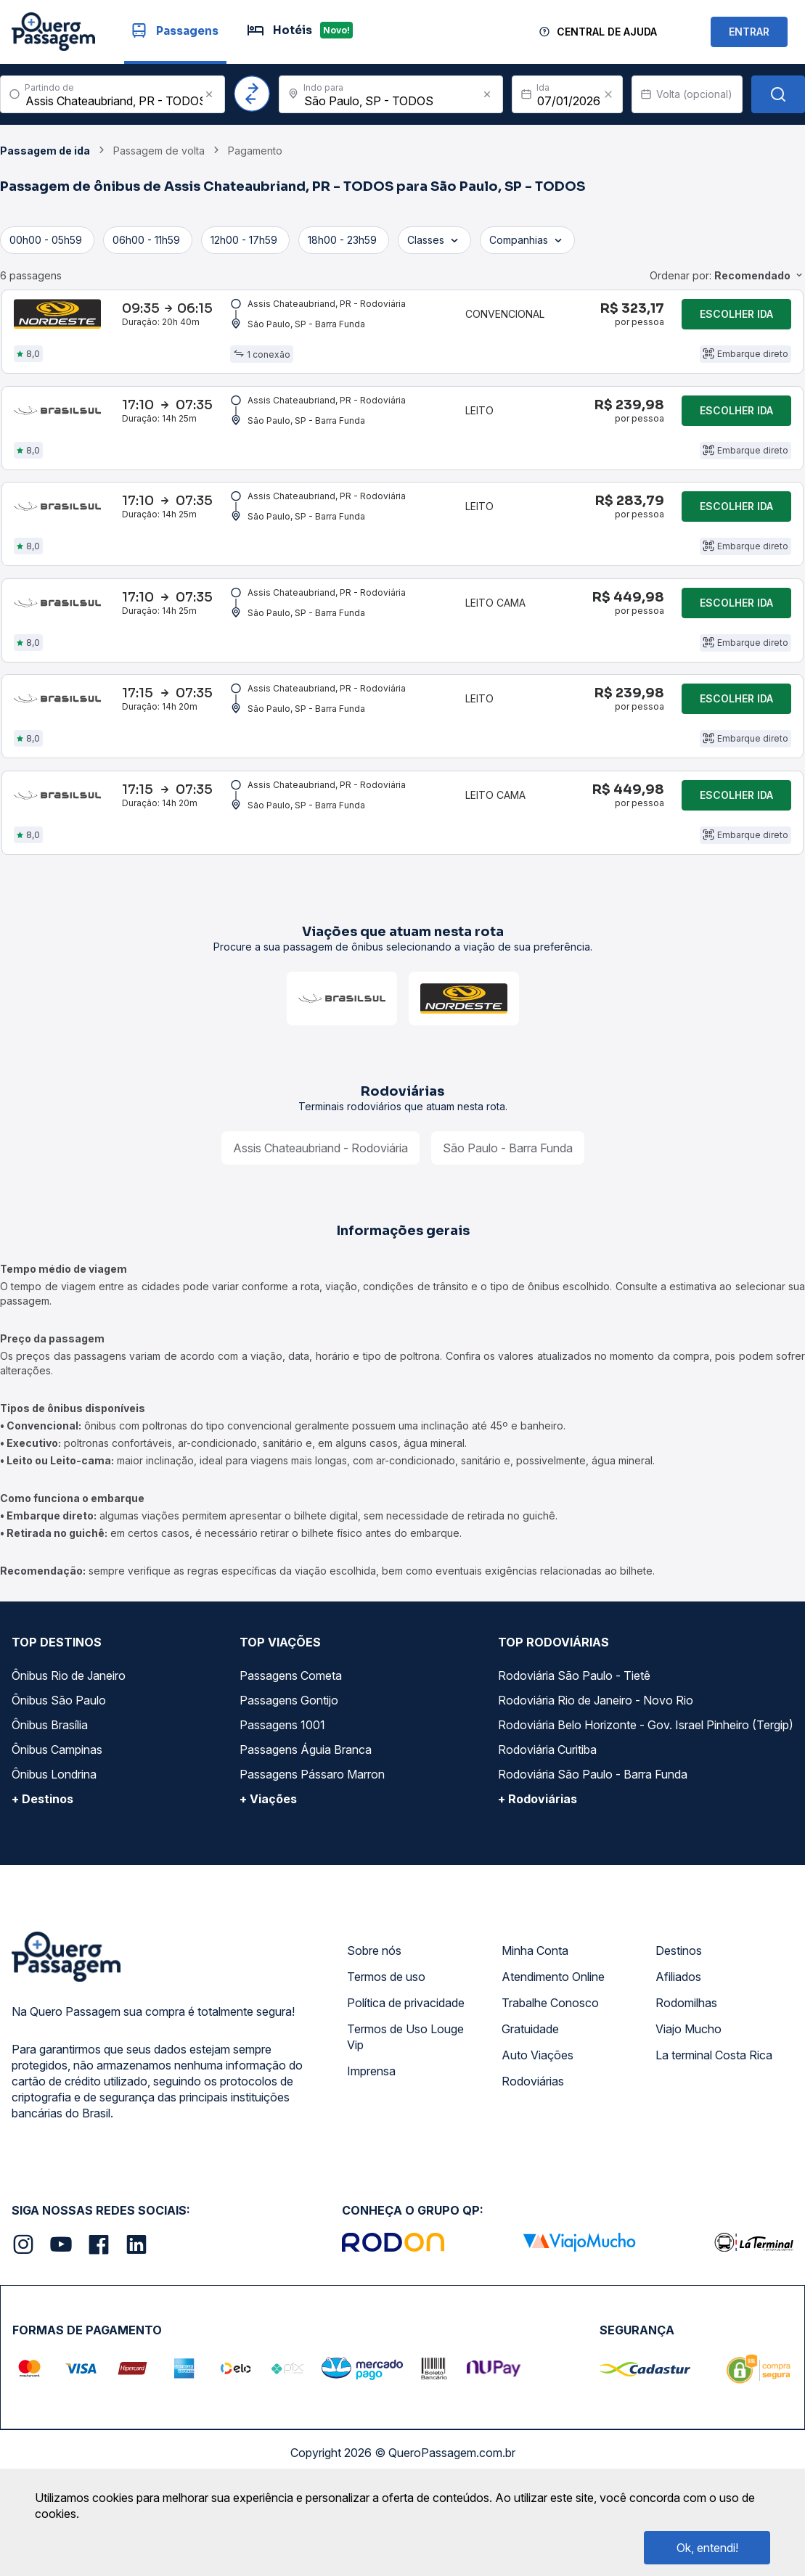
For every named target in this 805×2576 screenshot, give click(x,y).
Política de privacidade (406, 2079)
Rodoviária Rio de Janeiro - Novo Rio (595, 1776)
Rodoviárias (533, 2157)
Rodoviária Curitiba (547, 1825)
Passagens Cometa (291, 1751)
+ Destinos (42, 1875)
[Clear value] (608, 94)
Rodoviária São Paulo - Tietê (574, 1751)
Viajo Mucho (688, 2105)
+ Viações (268, 1875)
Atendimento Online (553, 2053)
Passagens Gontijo (289, 1776)
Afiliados (678, 2053)
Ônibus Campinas (57, 1825)
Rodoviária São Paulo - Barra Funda (592, 1850)
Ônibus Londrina (54, 1850)
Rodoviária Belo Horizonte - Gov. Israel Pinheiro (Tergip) (645, 1801)
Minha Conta (535, 2026)
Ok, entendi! (707, 2547)
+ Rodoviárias (537, 1875)
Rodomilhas (686, 2079)
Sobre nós (374, 2026)
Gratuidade (530, 2105)
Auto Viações (537, 2131)
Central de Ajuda (607, 31)
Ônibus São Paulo (59, 1776)
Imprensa (371, 2147)
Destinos (678, 2026)
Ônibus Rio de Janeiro (69, 1751)
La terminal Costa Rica (713, 2131)
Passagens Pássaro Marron (312, 1850)
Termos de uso (386, 2053)
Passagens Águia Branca (306, 1825)
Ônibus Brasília (50, 1801)
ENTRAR (749, 31)
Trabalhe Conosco (550, 2079)
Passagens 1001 (282, 1801)
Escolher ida (736, 319)
